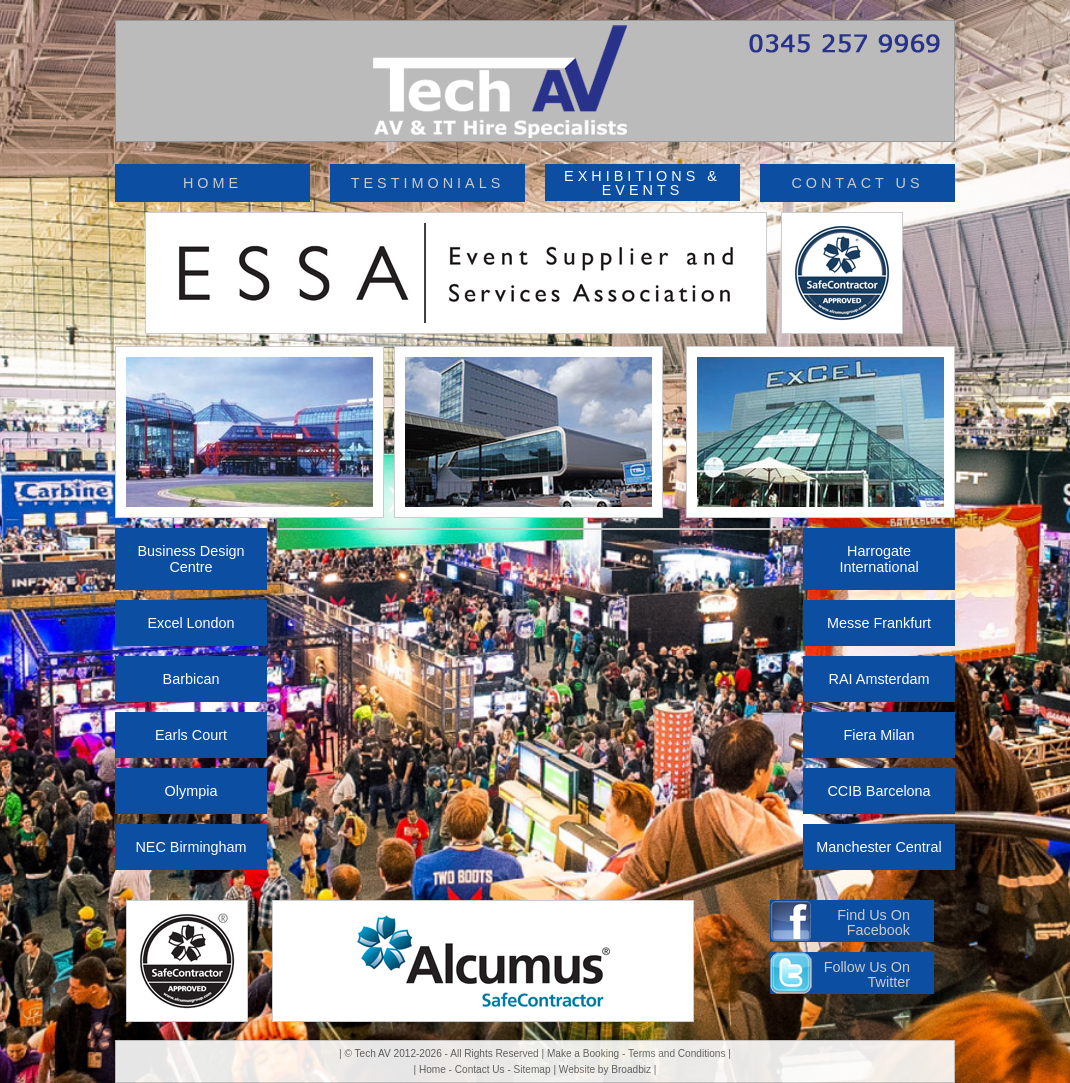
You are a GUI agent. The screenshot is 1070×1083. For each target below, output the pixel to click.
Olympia (191, 791)
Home (432, 1069)
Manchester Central (879, 847)
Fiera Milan (878, 735)
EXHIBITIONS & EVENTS (642, 183)
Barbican (191, 679)
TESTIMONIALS (428, 183)
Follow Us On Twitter (867, 974)
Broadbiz (631, 1069)
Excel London (190, 623)
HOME (212, 183)
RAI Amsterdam (879, 679)
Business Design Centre (190, 559)
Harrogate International (878, 559)
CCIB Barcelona (878, 791)
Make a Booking (583, 1053)
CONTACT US (857, 183)
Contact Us (480, 1069)
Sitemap (532, 1069)
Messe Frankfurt (879, 623)
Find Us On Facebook (873, 922)
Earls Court (191, 735)
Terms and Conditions (676, 1053)
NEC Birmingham (190, 847)
